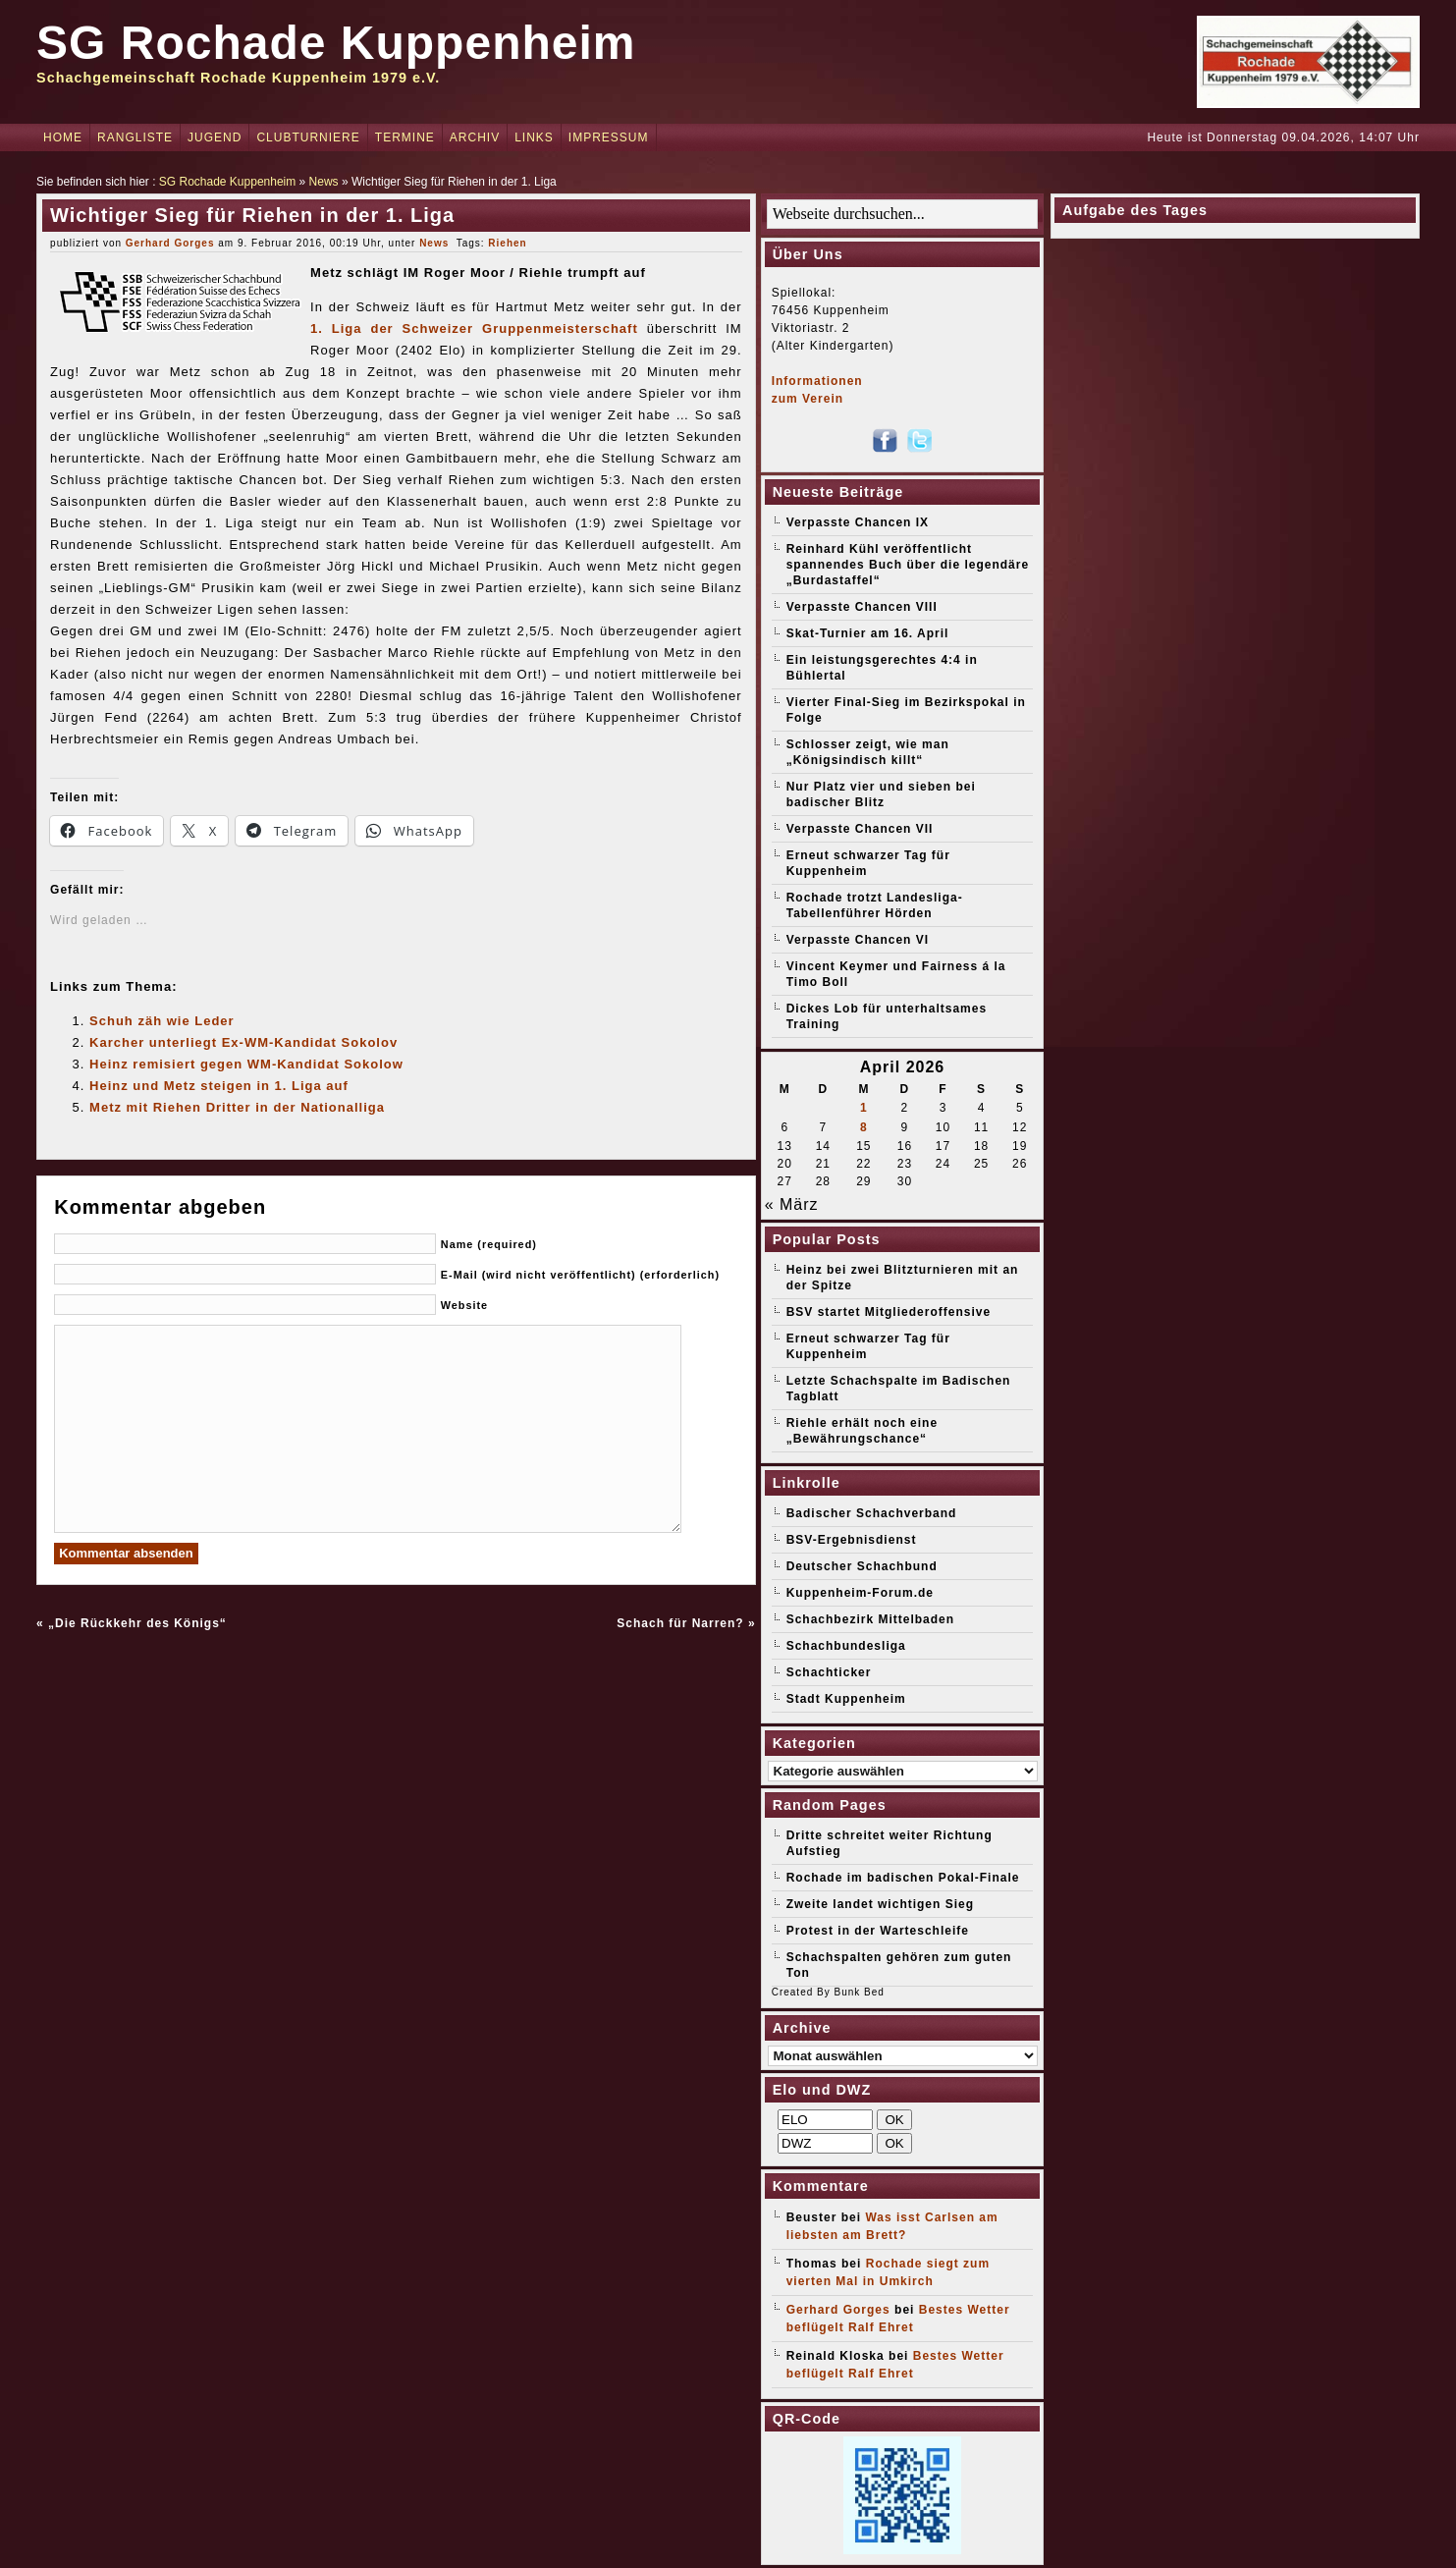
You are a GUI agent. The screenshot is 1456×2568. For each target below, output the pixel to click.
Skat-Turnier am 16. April (867, 633)
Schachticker (829, 1672)
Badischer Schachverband (871, 1513)
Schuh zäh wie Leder (162, 1020)
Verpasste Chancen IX (857, 522)
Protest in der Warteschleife (877, 1931)
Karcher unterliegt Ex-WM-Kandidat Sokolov (243, 1042)
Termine (405, 137)
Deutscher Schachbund (862, 1566)
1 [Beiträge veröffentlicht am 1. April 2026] (864, 1108)
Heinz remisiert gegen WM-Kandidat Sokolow (246, 1064)
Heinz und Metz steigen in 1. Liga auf (219, 1085)
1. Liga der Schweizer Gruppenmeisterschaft (474, 328)
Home (62, 137)
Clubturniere (307, 137)
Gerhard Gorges (170, 243)
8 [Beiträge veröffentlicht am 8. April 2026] (864, 1127)
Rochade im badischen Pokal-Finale (903, 1878)
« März (792, 1204)
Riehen (507, 243)
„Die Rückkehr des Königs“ (137, 1623)
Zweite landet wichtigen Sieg (880, 1904)
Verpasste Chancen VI (857, 940)
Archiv (475, 137)
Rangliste (135, 137)
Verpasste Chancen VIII (862, 607)
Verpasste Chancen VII (860, 829)
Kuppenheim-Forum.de (860, 1593)
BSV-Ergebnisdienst (851, 1540)
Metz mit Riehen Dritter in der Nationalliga (237, 1107)
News (324, 182)
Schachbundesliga (846, 1646)
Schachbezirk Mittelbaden (870, 1619)
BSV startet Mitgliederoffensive (888, 1312)
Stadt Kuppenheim (846, 1699)
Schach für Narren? (680, 1623)
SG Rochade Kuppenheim (335, 43)
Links (534, 137)
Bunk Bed (860, 1992)
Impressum (608, 137)
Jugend (215, 137)
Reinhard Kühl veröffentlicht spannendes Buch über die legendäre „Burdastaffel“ (907, 564)
